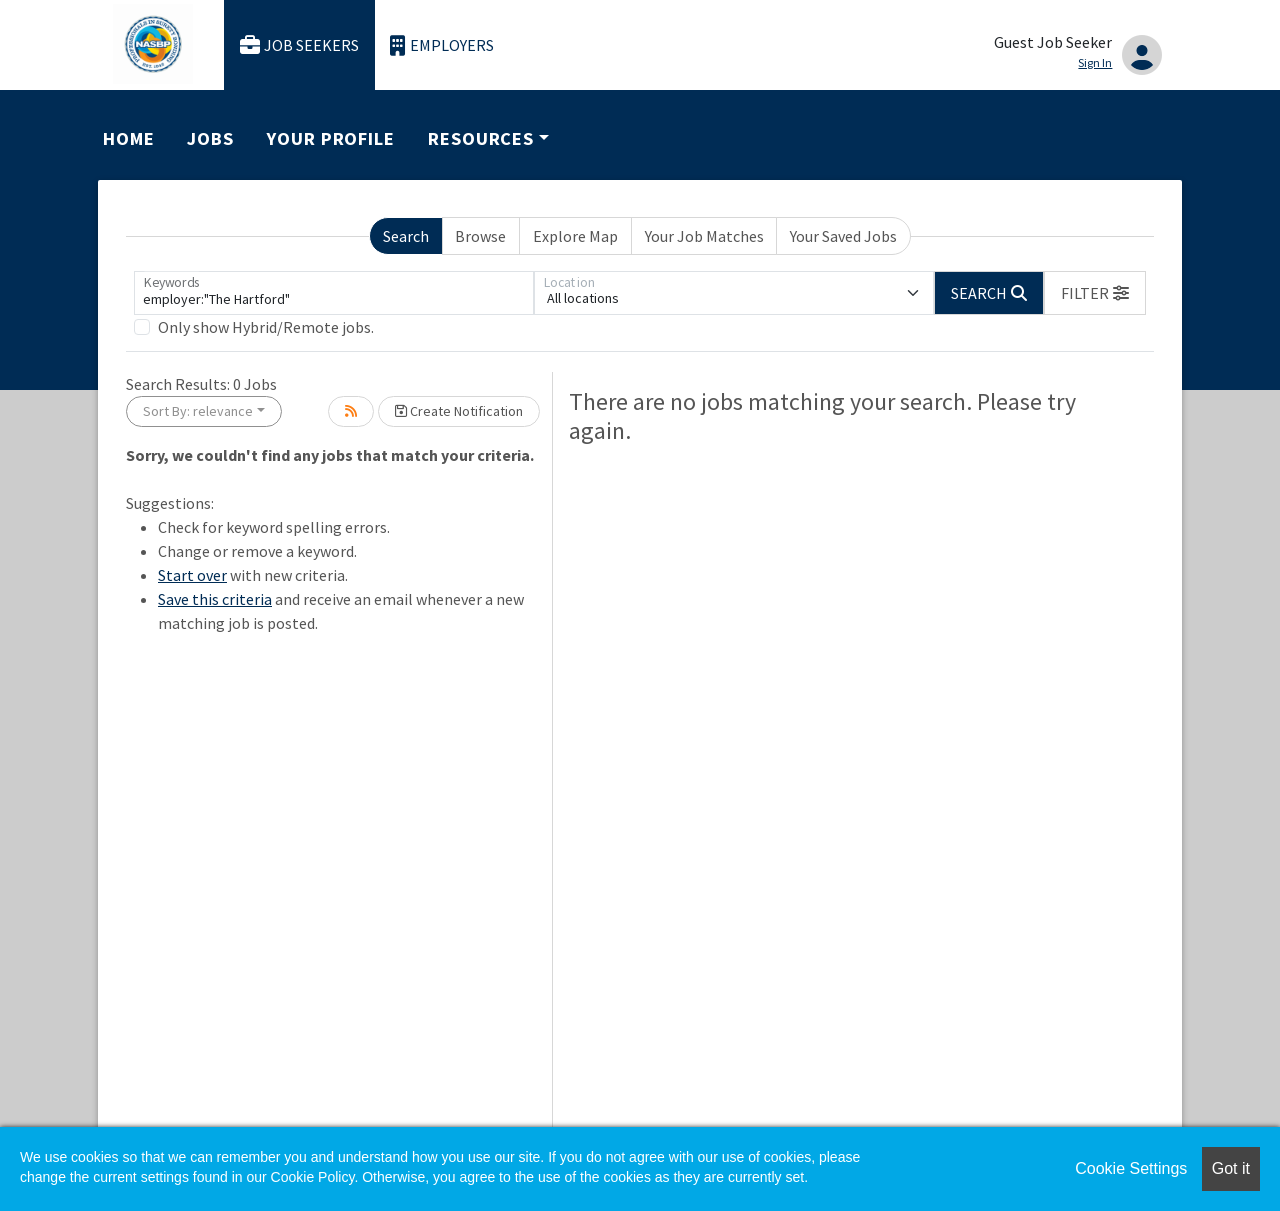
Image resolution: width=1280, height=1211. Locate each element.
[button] (1095, 293)
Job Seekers (300, 45)
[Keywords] (334, 293)
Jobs (210, 138)
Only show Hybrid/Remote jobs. (266, 327)
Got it (1231, 1168)
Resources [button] (481, 138)
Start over (192, 575)
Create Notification (459, 411)
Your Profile (331, 138)
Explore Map (575, 236)
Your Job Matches (704, 236)
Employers (442, 45)
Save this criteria (215, 599)
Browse (480, 236)
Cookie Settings (1131, 1168)
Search (406, 236)
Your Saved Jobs (843, 236)
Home (129, 138)
